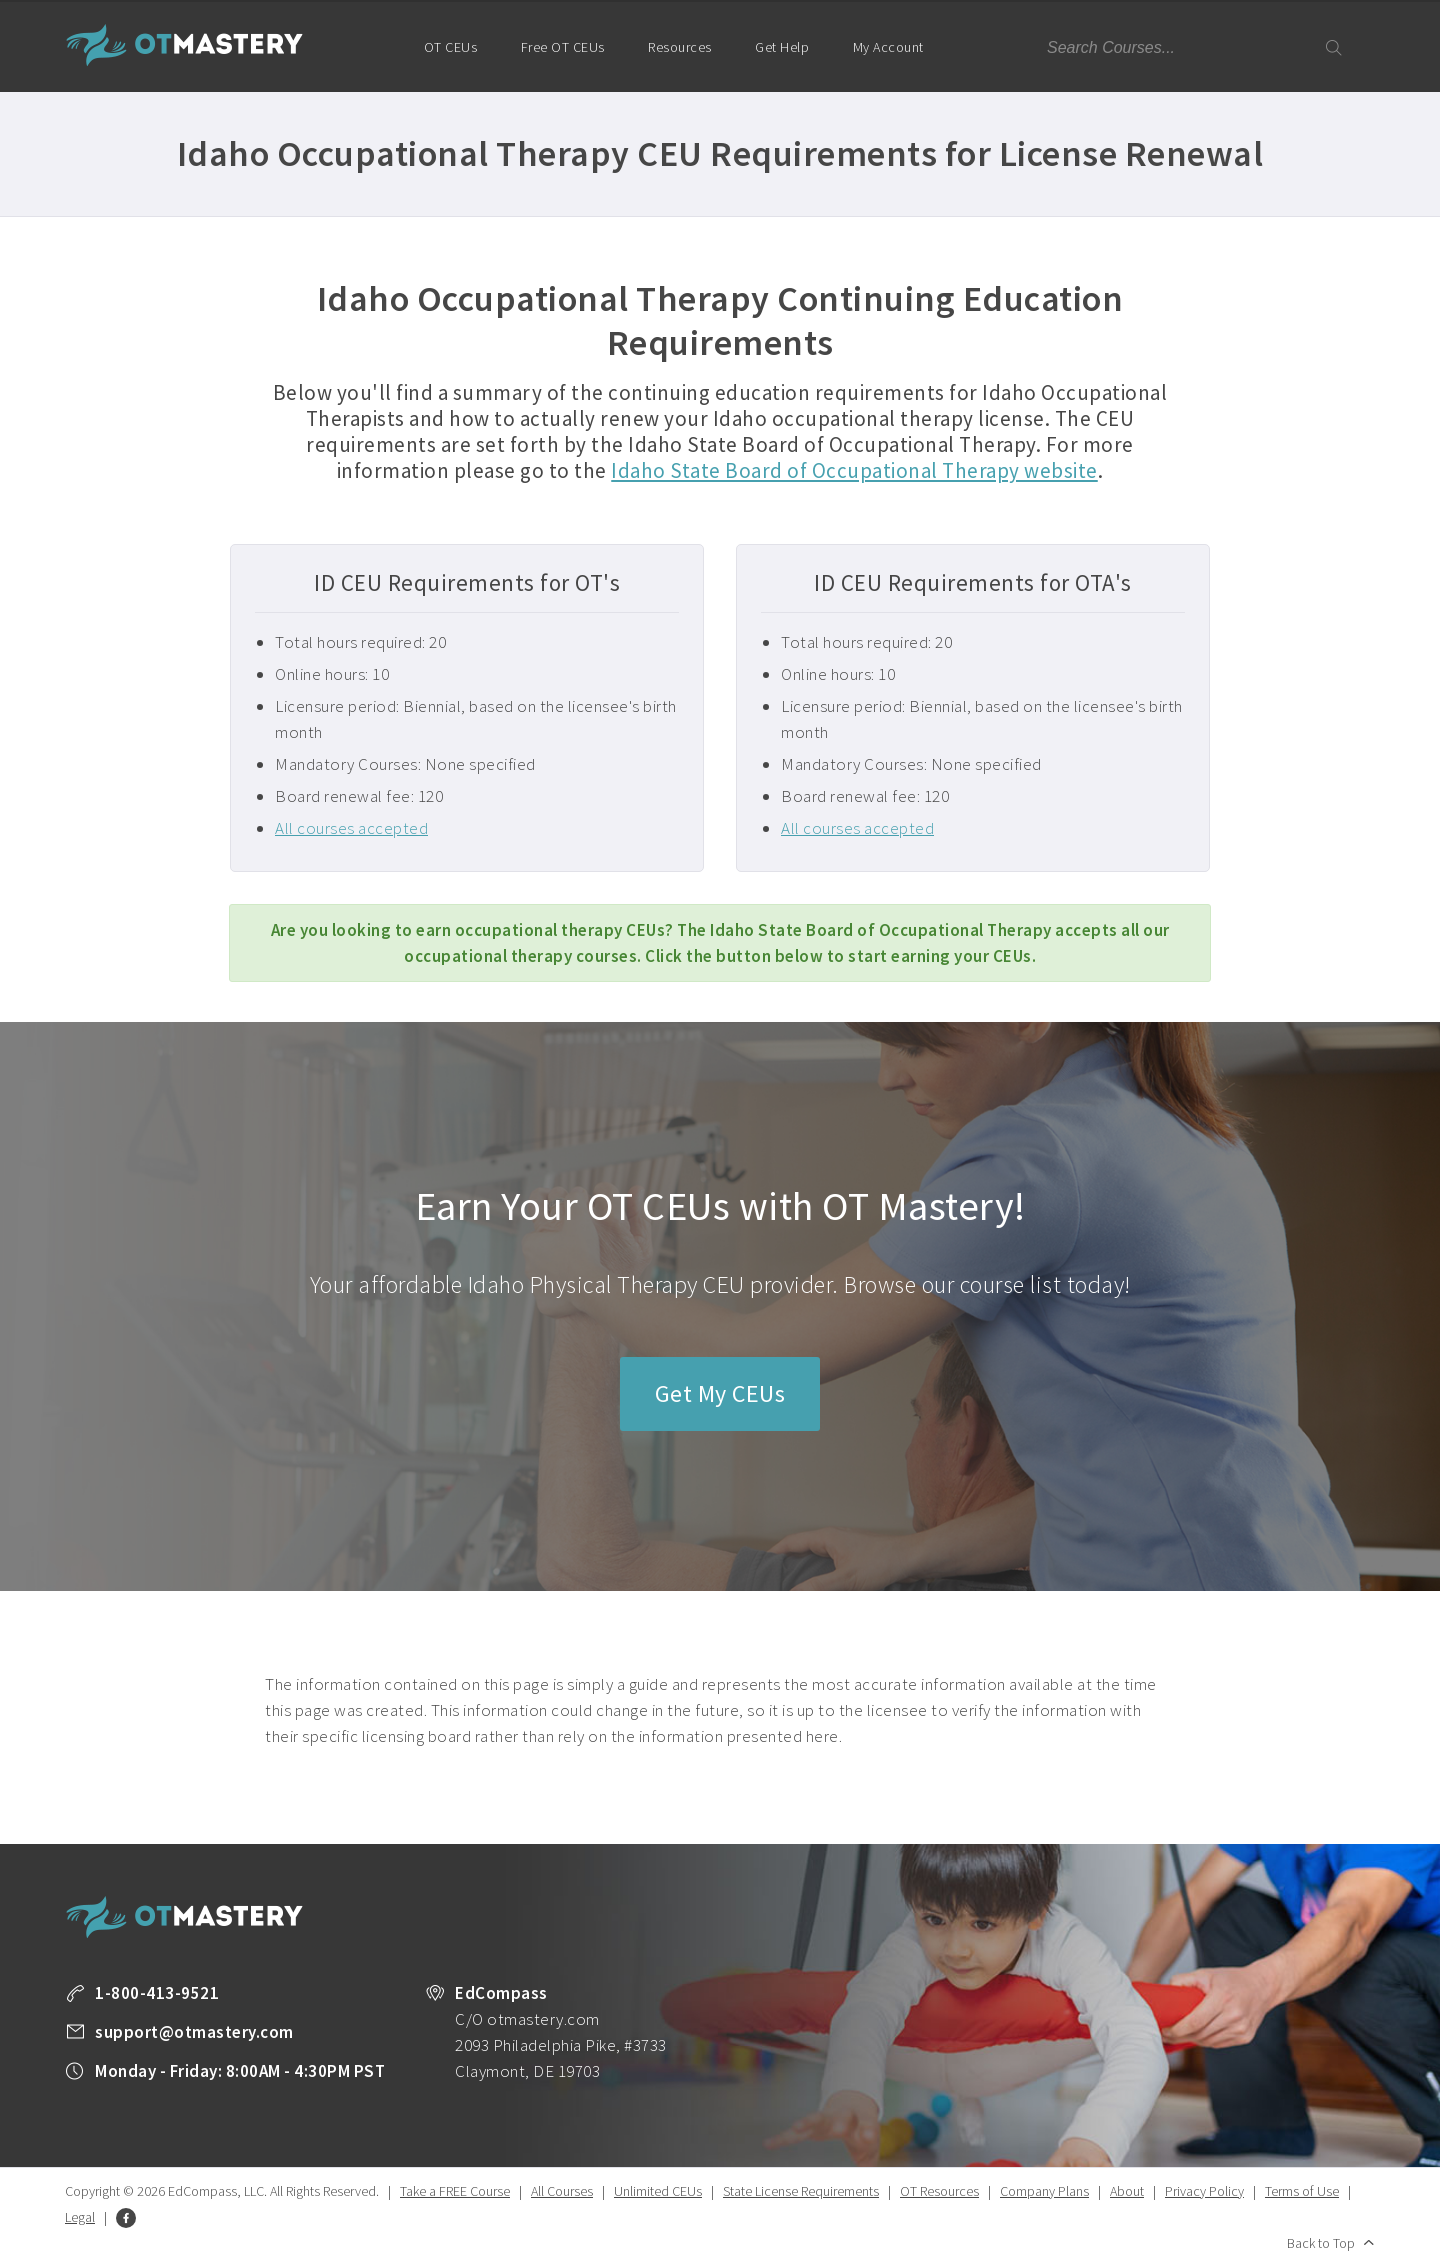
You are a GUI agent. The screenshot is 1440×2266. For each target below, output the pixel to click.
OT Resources (939, 2191)
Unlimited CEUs (658, 2191)
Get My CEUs (720, 1393)
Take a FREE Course (455, 2191)
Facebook (126, 2218)
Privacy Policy (1204, 2191)
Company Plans (1044, 2191)
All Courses (562, 2191)
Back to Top (1321, 2243)
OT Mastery (185, 45)
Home (370, 45)
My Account (897, 65)
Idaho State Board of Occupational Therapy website (854, 470)
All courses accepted (351, 828)
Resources (680, 47)
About (1127, 2191)
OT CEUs (451, 47)
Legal (80, 2217)
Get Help (782, 47)
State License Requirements (801, 2191)
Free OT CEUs (563, 47)
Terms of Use (1302, 2191)
